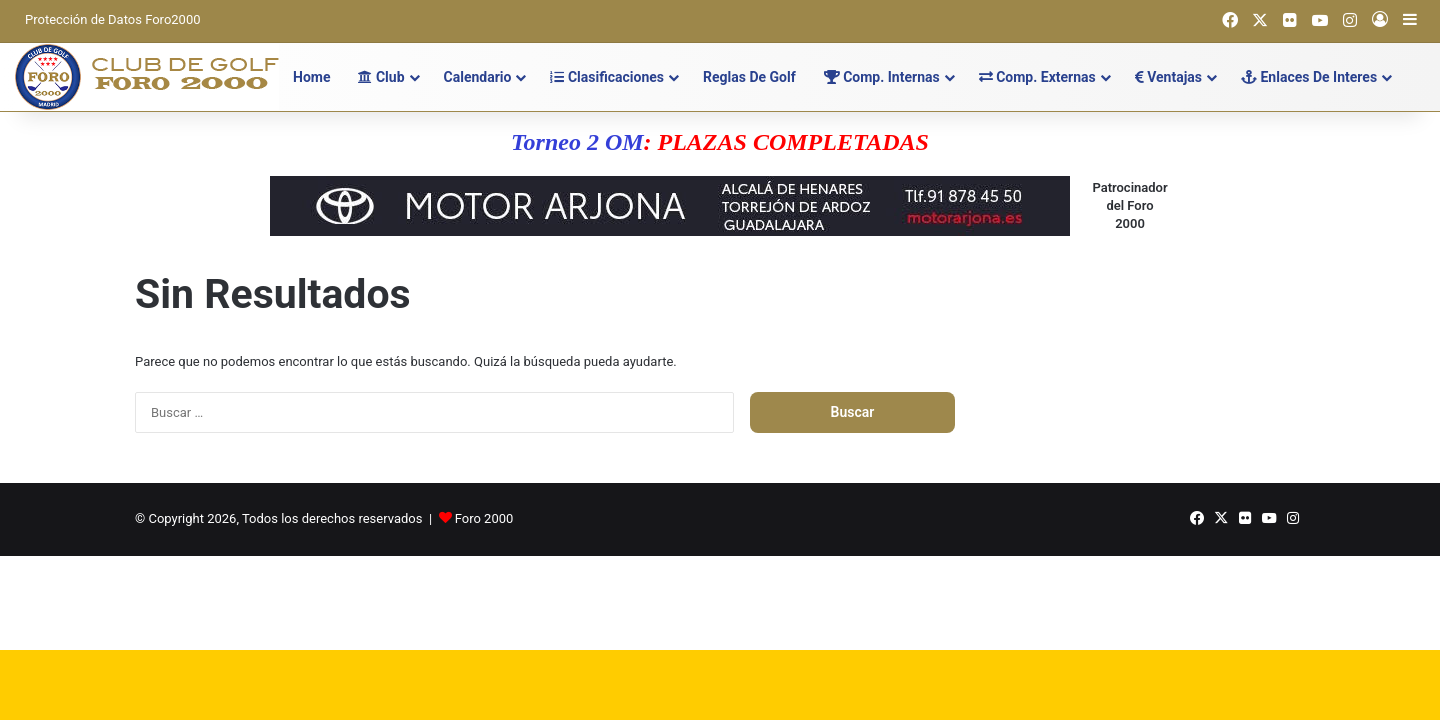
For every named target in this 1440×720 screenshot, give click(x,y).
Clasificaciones (607, 77)
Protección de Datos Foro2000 (113, 19)
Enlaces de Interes (1309, 77)
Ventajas (1168, 77)
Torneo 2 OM (577, 142)
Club (381, 77)
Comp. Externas (1037, 77)
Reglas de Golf (749, 77)
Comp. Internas (882, 77)
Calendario (478, 77)
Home (311, 77)
